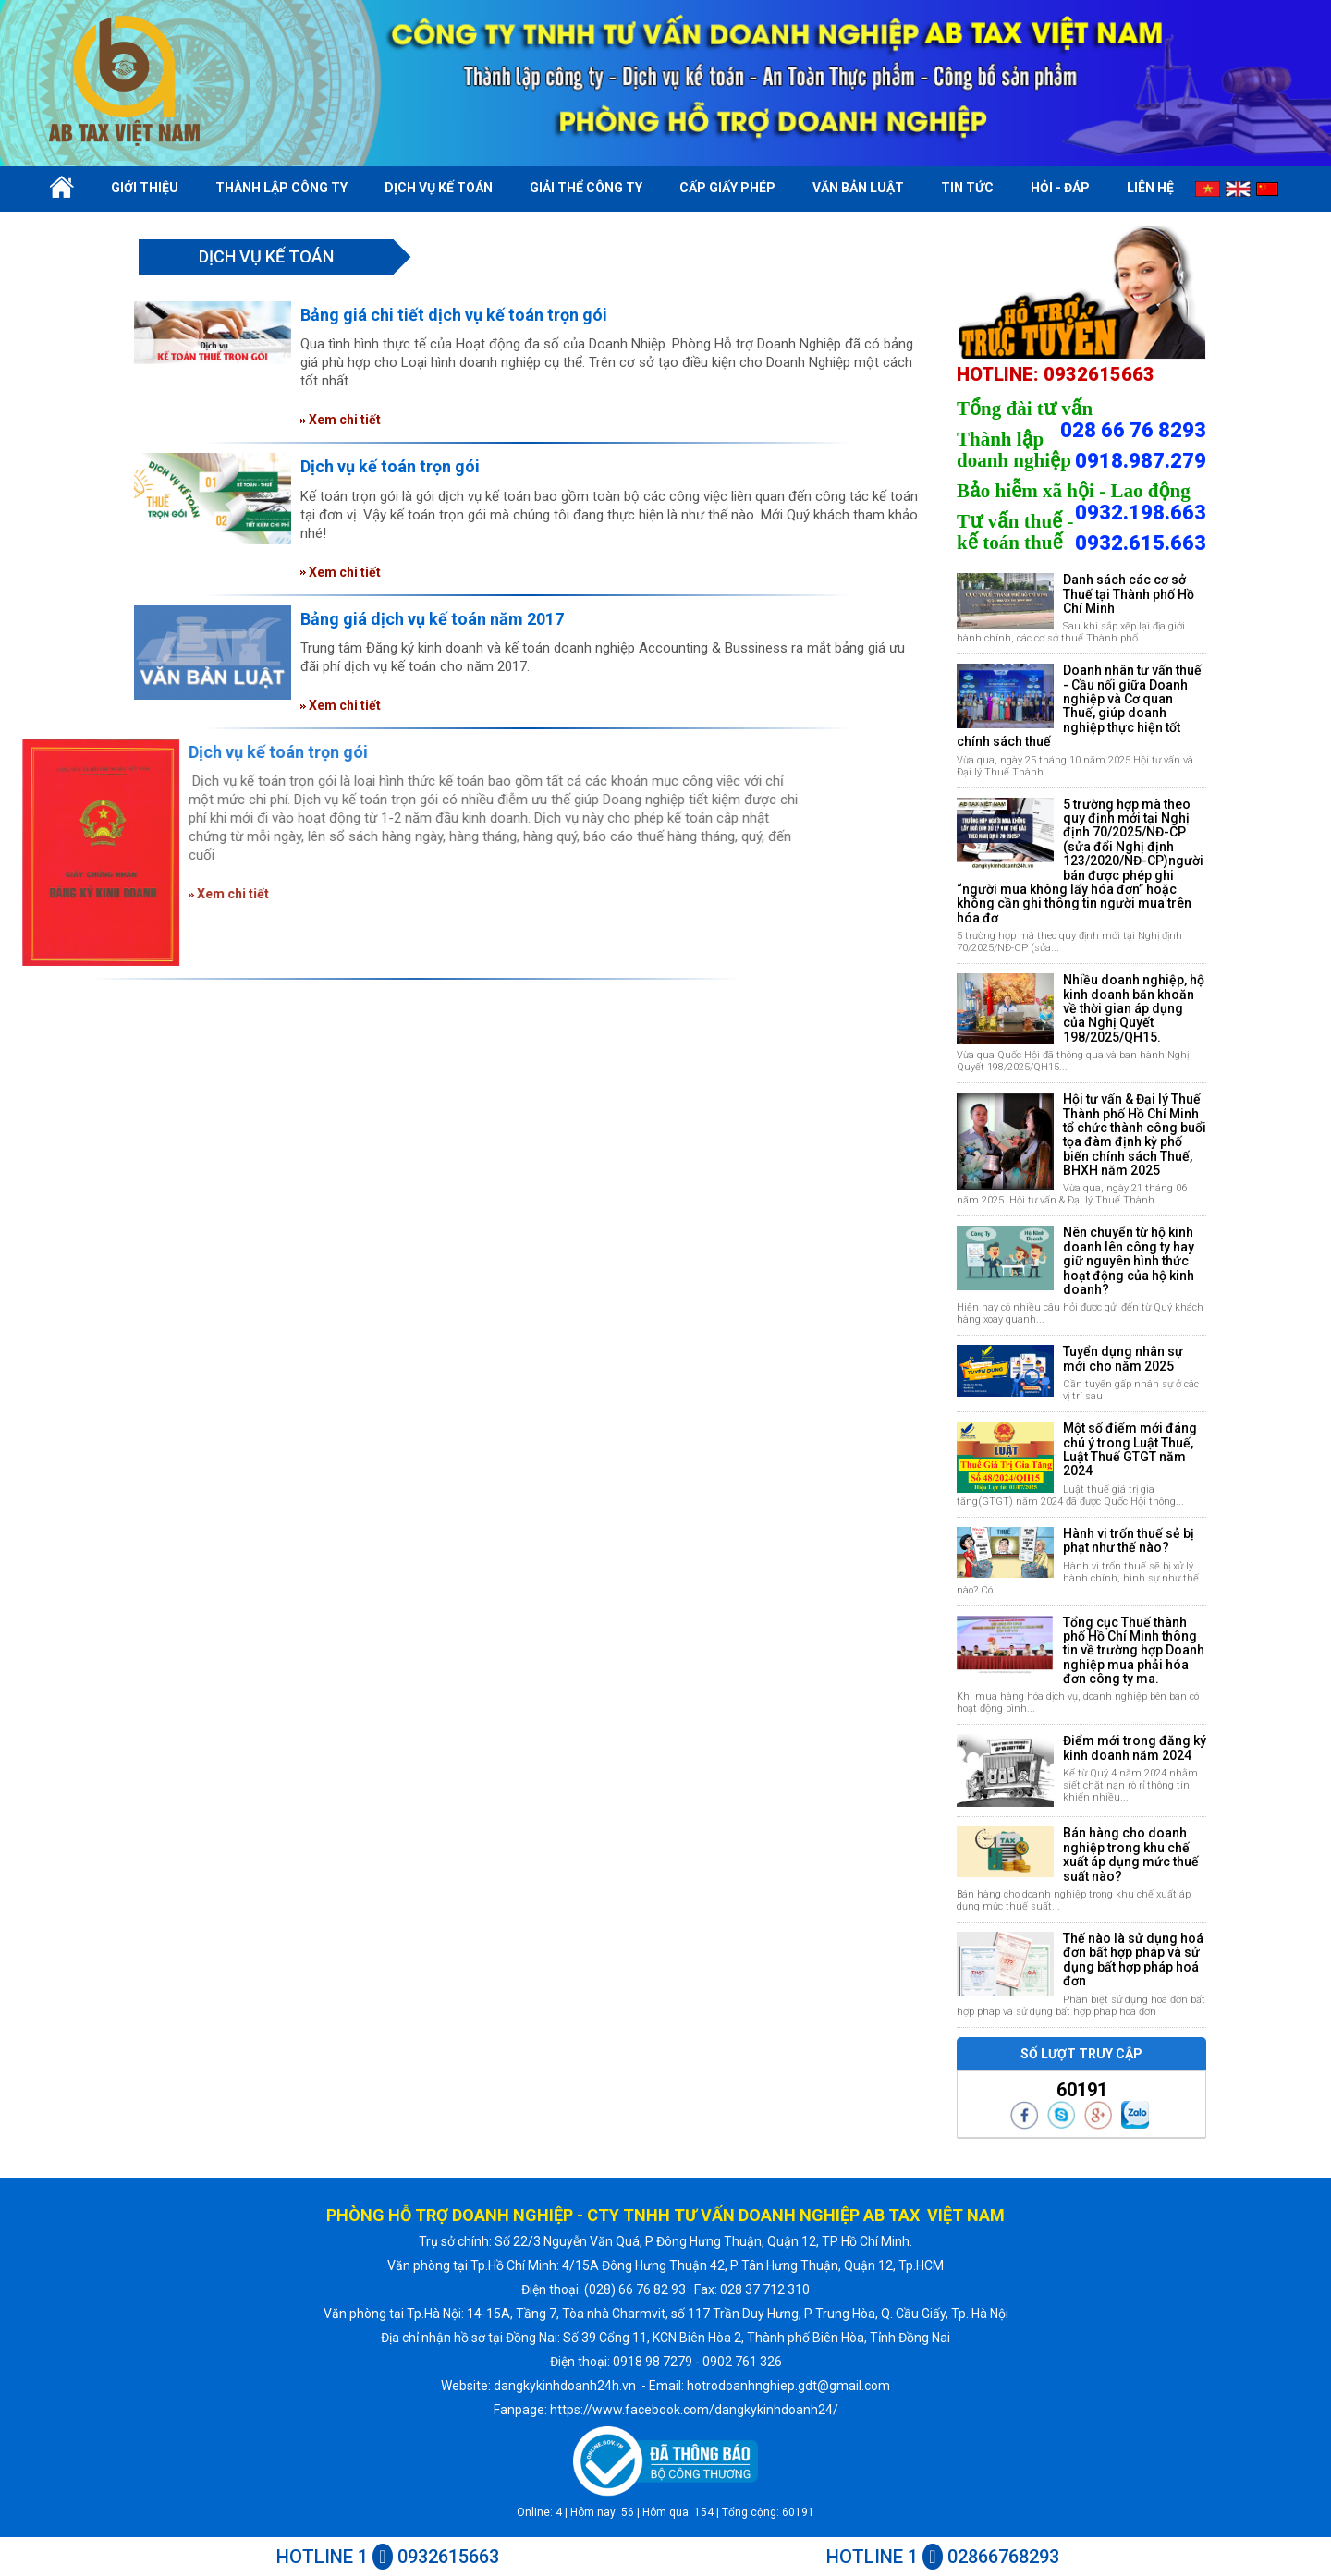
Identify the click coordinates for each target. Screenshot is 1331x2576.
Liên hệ (1150, 187)
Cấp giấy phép (727, 187)
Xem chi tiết (340, 419)
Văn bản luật (858, 187)
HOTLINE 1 (387, 2556)
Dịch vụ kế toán (439, 187)
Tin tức (967, 187)
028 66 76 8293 (1133, 431)
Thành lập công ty (281, 187)
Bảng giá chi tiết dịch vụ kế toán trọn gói (453, 314)
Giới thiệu (144, 187)
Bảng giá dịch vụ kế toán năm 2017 (432, 619)
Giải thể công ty (586, 187)
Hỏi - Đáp (1060, 187)
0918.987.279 (1140, 461)
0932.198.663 (1140, 513)
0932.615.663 (1140, 543)
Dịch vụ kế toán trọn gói (390, 466)
